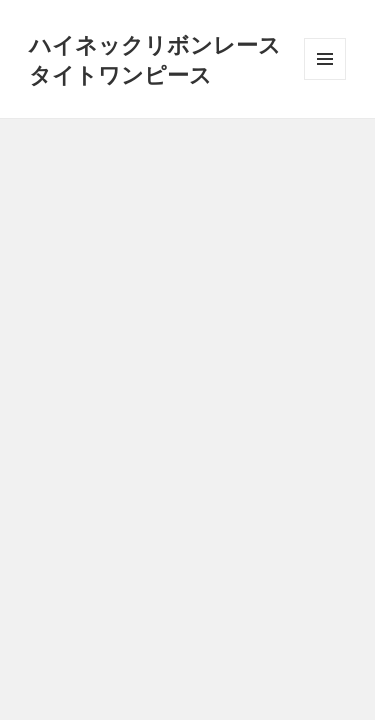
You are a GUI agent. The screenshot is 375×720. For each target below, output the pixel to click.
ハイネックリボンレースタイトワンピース (155, 59)
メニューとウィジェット (325, 79)
